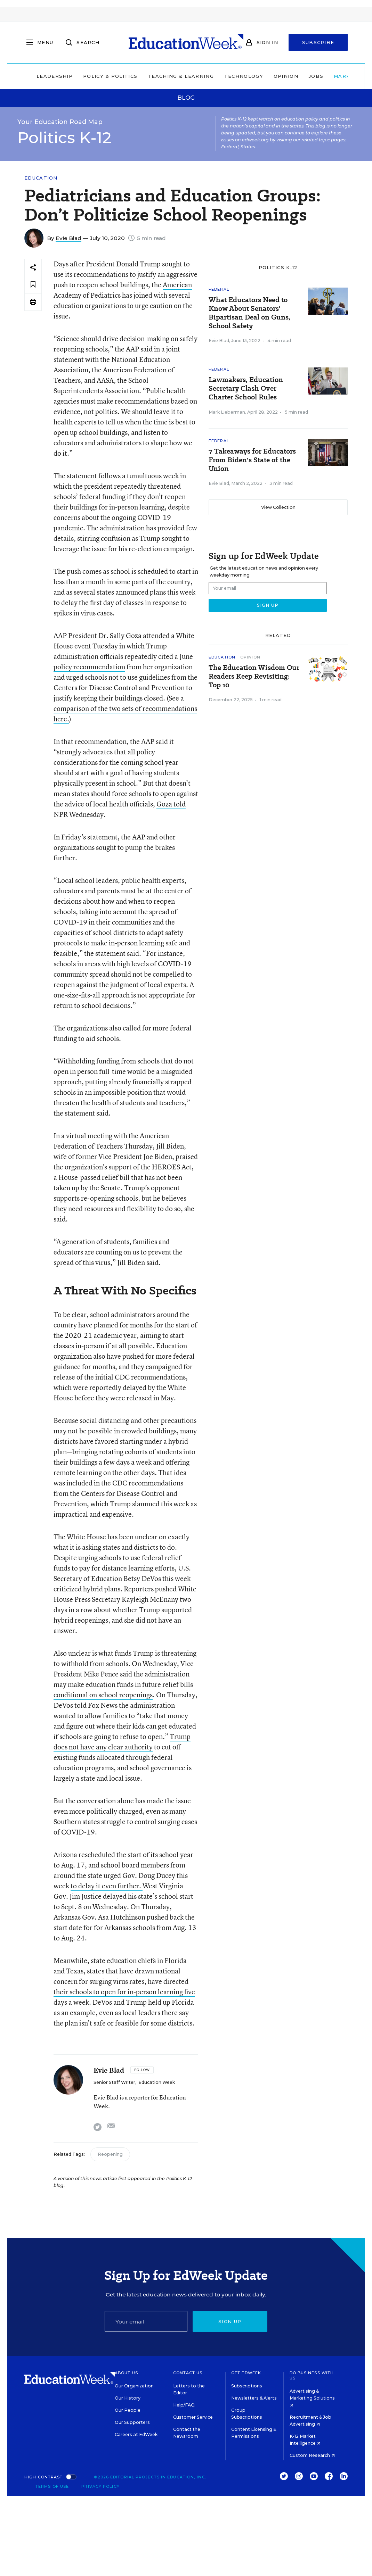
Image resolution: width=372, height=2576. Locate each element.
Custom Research (312, 2455)
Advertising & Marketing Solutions (312, 2397)
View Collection (278, 507)
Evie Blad (68, 238)
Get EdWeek (246, 2372)
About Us (126, 2372)
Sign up (229, 2321)
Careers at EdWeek (136, 2434)
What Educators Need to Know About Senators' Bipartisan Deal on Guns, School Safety (249, 313)
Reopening (110, 2154)
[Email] (146, 2321)
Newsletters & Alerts (254, 2398)
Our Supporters (132, 2422)
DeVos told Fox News (86, 1705)
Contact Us (188, 2372)
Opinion (262, 76)
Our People (127, 2410)
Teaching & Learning (157, 76)
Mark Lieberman (227, 412)
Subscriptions (246, 2385)
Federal (219, 289)
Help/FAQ (184, 2405)
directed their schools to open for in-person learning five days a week (124, 1992)
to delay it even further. (107, 1885)
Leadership (31, 76)
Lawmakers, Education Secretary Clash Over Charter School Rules (246, 388)
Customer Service (193, 2417)
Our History (127, 2398)
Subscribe (318, 42)
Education (41, 178)
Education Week (156, 2082)
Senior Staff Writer (114, 2082)
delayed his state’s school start (148, 1896)
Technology (220, 76)
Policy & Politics (86, 76)
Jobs (292, 76)
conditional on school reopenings (103, 1694)
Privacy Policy (100, 2486)
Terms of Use (52, 2486)
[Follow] (142, 2069)
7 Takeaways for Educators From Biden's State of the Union (252, 460)
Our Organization (134, 2385)
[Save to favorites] (33, 284)
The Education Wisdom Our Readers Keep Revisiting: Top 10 (254, 676)
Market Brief (334, 76)
